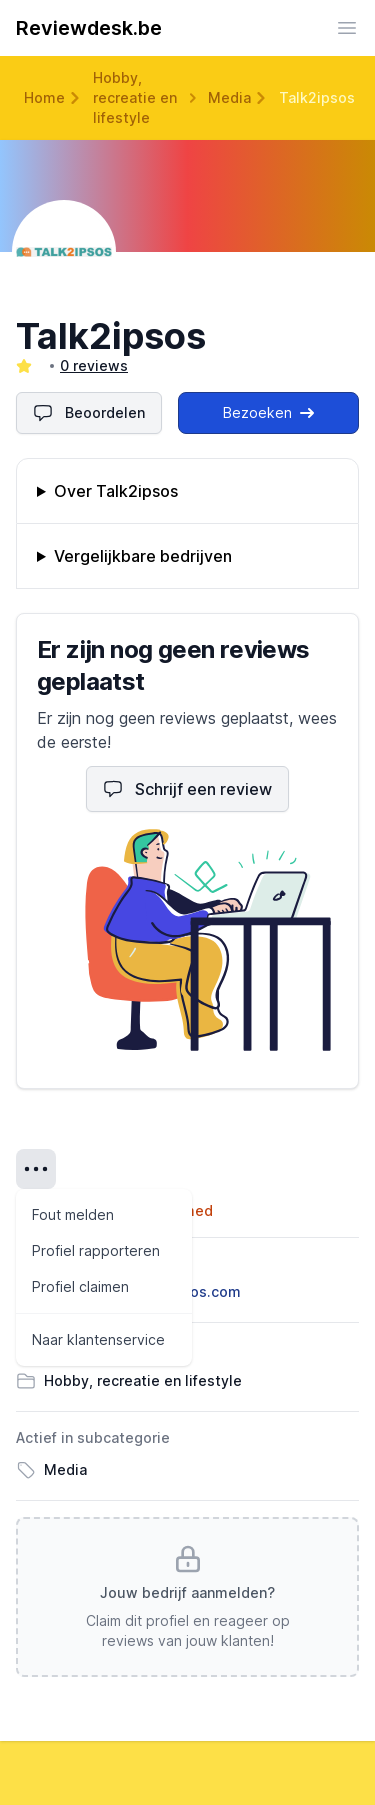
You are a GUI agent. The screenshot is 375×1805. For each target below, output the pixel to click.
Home (44, 97)
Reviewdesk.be (89, 28)
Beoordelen (89, 413)
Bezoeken (268, 412)
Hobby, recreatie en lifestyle (135, 97)
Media (229, 97)
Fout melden (73, 1214)
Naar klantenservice (98, 1339)
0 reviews (94, 365)
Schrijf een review (187, 789)
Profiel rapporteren (96, 1250)
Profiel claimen (80, 1286)
